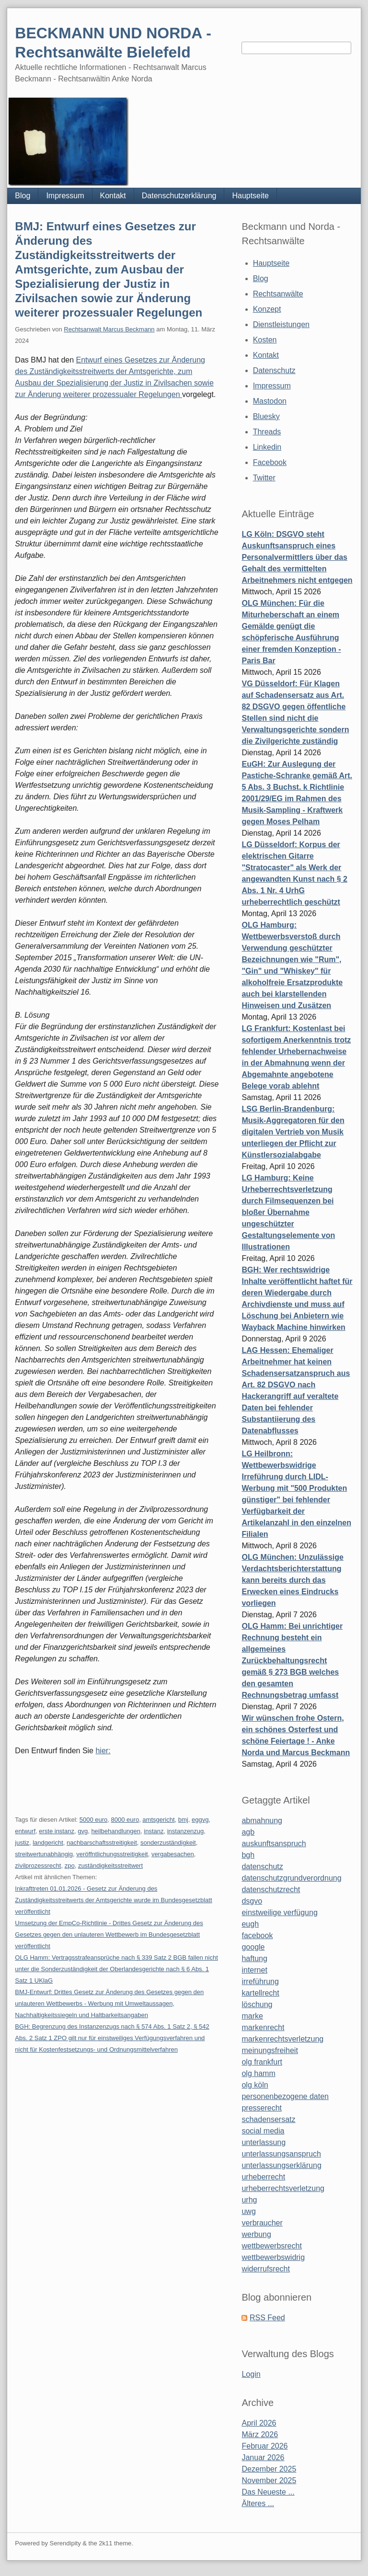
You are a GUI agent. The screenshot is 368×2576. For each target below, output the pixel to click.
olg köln (255, 2085)
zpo (70, 1865)
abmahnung (262, 1820)
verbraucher (262, 2223)
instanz (153, 1831)
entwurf (25, 1831)
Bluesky (266, 416)
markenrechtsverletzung (282, 2039)
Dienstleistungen (281, 324)
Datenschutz (274, 370)
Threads (267, 432)
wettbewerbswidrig (273, 2257)
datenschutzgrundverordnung (291, 1878)
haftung (254, 1958)
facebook (257, 1935)
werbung (256, 2234)
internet (254, 1970)
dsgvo (252, 1901)
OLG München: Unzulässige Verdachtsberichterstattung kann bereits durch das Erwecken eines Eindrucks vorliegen (292, 1580)
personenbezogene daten (285, 2096)
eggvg (200, 1819)
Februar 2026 (265, 2446)
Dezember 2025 (269, 2469)
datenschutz (262, 1866)
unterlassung (264, 2142)
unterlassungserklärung (281, 2165)
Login (251, 2374)
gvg (83, 1831)
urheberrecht (263, 2177)
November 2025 (269, 2480)
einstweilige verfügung (279, 1912)
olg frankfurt (262, 2062)
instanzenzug (185, 1831)
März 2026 (260, 2434)
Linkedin (267, 447)
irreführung (260, 1981)
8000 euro (125, 1819)
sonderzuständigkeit (168, 1842)
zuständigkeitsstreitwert (110, 1865)
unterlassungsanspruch (281, 2154)
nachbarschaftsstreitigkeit (102, 1842)
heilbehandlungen (115, 1831)
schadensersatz (268, 2119)
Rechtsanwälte (278, 294)
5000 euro (94, 1819)
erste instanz (56, 1831)
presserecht (262, 2108)
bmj (183, 1819)
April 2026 (259, 2423)
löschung (257, 2004)
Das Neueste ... (268, 2492)
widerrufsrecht (265, 2269)
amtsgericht (158, 1819)
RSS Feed (267, 2318)
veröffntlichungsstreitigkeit (112, 1854)
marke (252, 2016)
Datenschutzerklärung (179, 196)
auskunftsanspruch (274, 1843)
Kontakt (113, 196)
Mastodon (270, 401)
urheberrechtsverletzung (283, 2188)
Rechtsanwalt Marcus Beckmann (109, 329)
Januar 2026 (263, 2457)
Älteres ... (258, 2503)
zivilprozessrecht (38, 1865)
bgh (248, 1855)
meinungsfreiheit (270, 2050)
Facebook (270, 462)
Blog (22, 196)
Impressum (65, 196)
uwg (248, 2211)
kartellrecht (260, 1993)
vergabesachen (172, 1854)
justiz (22, 1842)
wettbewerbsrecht (271, 2246)
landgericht (48, 1842)
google (253, 1947)
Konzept (267, 309)
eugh (250, 1924)
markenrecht (263, 2027)
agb (248, 1832)
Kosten (265, 340)
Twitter (264, 478)
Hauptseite (250, 196)
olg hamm (258, 2073)
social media (263, 2131)
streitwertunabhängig (44, 1854)
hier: (102, 1751)
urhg (249, 2200)
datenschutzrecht (271, 1889)
